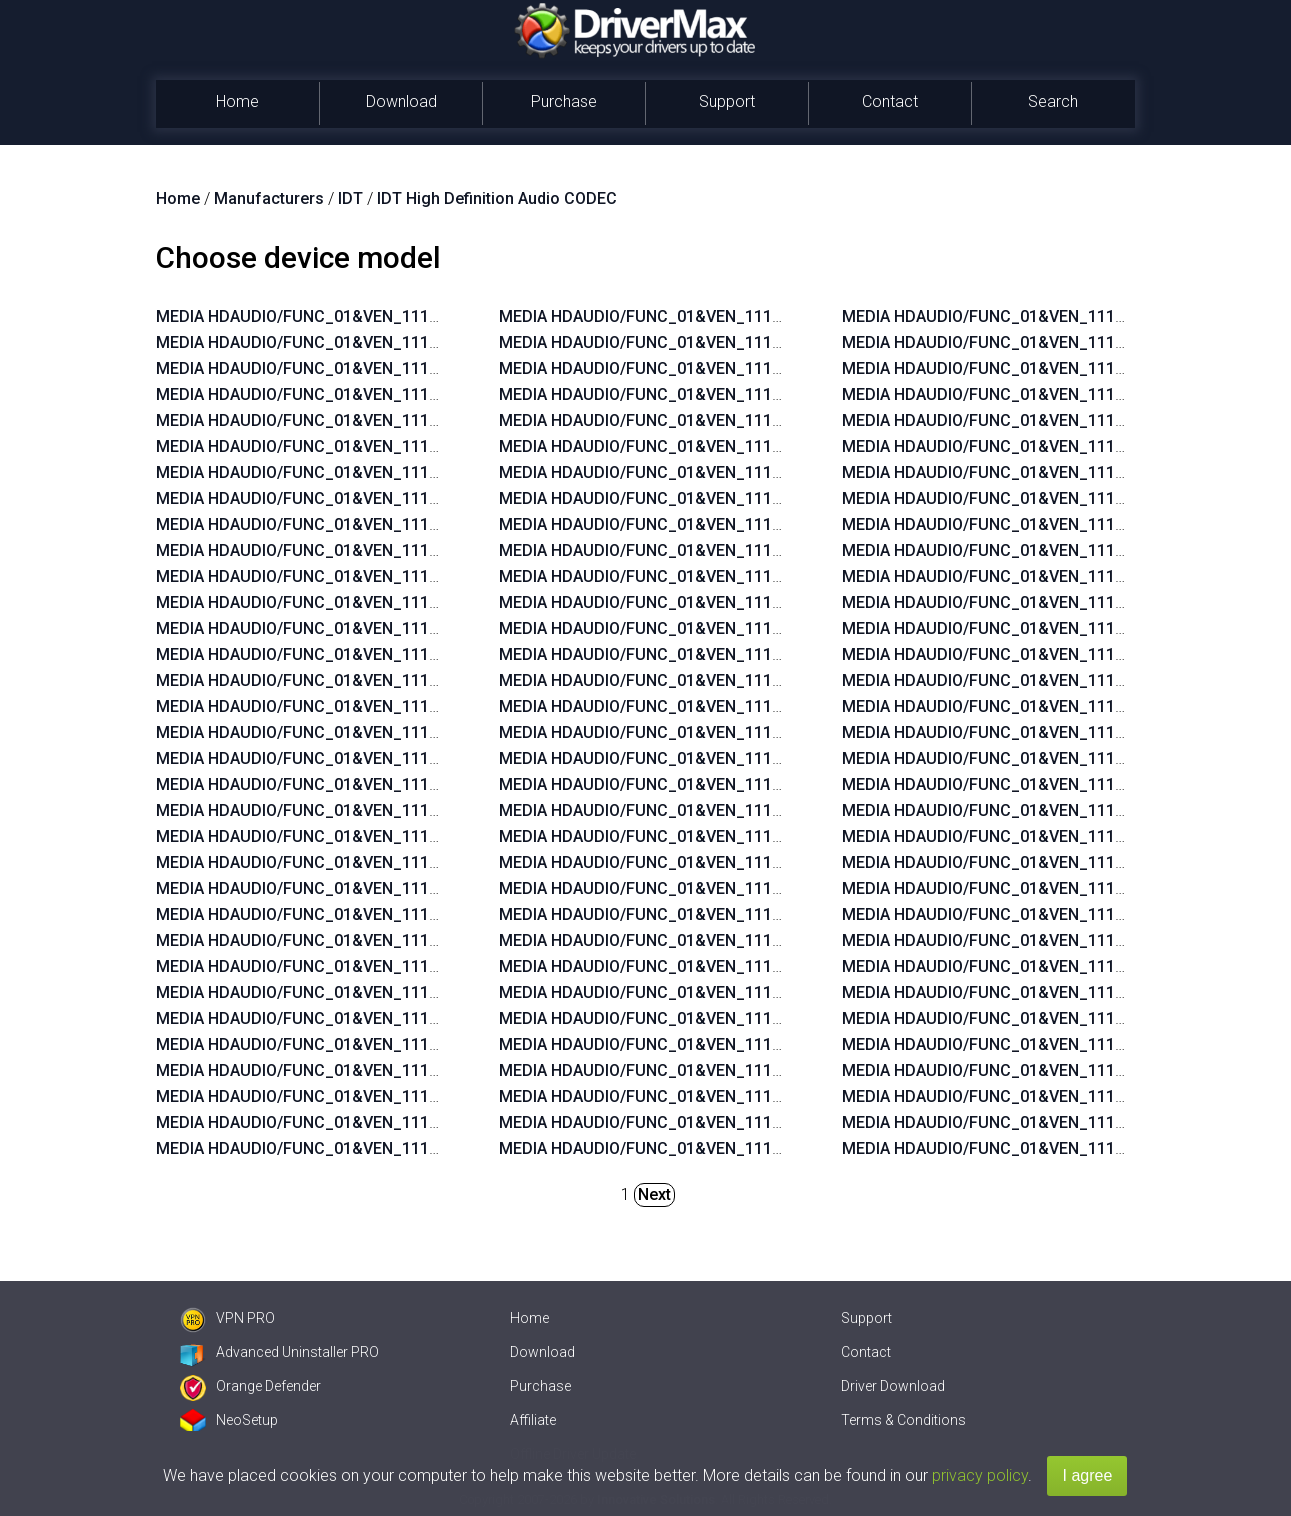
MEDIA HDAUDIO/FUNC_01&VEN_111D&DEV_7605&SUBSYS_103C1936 (761, 966)
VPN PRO (227, 1318)
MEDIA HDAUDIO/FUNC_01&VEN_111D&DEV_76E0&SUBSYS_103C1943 (418, 498)
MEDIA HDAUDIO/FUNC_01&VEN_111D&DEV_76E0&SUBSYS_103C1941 (418, 836)
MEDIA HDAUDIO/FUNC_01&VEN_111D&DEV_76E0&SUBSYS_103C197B (419, 940)
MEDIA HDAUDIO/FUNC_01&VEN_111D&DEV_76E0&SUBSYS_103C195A (419, 576)
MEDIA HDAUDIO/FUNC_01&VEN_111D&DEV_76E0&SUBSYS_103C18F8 (761, 498)
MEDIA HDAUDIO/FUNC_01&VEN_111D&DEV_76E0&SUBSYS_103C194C (419, 420)
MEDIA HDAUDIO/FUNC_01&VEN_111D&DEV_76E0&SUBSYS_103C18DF (762, 550)
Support (727, 101)
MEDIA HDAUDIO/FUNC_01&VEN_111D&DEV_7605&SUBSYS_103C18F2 (761, 940)
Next (654, 1194)
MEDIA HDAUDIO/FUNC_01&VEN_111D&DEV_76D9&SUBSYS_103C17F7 (762, 1148)
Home (237, 101)
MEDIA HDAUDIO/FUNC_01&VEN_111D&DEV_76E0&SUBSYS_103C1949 (418, 706)
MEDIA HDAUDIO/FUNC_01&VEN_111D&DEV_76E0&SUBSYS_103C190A (419, 914)
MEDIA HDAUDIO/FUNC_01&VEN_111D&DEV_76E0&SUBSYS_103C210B (762, 628)
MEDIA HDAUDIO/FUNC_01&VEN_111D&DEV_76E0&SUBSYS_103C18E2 (761, 524)
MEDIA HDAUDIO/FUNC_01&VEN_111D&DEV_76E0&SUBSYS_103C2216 (418, 342)
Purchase (564, 101)
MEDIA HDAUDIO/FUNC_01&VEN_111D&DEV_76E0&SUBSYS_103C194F (418, 394)
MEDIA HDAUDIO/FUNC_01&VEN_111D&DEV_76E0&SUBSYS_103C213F (761, 914)
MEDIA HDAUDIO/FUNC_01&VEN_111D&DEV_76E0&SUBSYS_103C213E (761, 446)
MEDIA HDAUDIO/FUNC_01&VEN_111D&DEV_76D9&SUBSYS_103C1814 (762, 1122)
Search (1053, 101)
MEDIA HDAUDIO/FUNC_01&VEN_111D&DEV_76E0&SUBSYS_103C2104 (761, 810)
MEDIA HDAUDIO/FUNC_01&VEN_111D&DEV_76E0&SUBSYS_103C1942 (418, 810)
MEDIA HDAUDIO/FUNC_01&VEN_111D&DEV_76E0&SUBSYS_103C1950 (418, 628)
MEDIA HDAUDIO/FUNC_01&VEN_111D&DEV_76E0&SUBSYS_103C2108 (761, 706)
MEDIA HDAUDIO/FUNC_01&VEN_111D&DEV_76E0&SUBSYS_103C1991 (418, 1018)
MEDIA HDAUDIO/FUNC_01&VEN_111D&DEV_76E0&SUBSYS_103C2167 (761, 602)
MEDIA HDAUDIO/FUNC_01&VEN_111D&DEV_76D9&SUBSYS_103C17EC (763, 1070)
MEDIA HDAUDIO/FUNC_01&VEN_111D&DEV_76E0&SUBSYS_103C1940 (418, 862)
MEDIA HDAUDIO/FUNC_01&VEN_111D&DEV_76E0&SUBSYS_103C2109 (761, 680)
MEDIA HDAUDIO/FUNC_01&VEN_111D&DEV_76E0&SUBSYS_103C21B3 (762, 472)
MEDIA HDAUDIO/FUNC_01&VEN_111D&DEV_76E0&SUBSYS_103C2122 (418, 1096)
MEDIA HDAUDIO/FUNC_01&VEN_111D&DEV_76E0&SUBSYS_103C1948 (418, 732)
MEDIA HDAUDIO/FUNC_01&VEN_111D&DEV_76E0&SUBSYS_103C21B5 (762, 862)
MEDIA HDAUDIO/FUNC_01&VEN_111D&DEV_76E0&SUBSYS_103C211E (761, 342)
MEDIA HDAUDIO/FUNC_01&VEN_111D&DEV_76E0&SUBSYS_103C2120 (418, 1148)
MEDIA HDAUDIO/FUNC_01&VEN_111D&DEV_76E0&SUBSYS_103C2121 (418, 1122)
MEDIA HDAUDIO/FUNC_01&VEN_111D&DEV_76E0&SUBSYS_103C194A (419, 446)
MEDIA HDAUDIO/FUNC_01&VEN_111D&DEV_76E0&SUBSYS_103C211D (762, 368)
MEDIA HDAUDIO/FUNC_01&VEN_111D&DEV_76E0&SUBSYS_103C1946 (418, 758)
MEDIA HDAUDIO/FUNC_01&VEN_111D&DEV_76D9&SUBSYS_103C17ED (763, 1044)
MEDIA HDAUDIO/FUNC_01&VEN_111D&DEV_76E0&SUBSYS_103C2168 (761, 576)
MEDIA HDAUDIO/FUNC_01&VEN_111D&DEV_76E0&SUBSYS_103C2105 (761, 784)
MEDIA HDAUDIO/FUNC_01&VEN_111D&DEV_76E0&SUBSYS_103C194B (419, 680)
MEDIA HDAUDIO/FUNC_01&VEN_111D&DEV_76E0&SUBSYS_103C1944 (418, 784)
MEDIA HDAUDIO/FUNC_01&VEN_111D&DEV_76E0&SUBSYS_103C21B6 (762, 836)
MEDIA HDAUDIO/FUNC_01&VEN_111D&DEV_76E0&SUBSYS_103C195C (419, 524)
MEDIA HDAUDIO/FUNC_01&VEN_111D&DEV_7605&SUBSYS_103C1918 (761, 992)
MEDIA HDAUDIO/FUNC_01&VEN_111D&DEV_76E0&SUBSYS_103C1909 (418, 966)
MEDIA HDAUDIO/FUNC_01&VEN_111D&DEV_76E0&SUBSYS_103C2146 (418, 992)
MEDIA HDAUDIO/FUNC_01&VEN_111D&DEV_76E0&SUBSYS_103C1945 (418, 472)
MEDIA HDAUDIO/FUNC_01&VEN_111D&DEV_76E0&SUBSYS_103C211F (761, 316)
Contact (890, 101)
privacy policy (980, 1475)
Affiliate (533, 1420)
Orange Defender (250, 1386)
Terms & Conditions (903, 1420)
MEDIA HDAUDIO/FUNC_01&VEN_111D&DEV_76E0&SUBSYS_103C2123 (418, 1070)
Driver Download (893, 1386)
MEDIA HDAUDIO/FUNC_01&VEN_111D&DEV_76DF (342, 316)
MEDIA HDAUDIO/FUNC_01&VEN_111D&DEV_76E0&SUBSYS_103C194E (418, 654)
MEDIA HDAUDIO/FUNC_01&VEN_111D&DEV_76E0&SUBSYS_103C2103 (418, 1044)
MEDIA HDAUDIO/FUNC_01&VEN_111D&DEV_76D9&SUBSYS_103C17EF (762, 1018)
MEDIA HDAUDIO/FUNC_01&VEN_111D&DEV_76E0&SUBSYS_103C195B (419, 550)
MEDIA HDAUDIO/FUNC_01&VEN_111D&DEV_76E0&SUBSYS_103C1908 (418, 368)
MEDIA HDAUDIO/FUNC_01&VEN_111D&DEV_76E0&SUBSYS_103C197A (419, 888)
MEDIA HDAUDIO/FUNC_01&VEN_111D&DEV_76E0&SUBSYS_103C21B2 (762, 420)
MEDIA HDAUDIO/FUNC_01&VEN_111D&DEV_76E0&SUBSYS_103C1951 (418, 602)
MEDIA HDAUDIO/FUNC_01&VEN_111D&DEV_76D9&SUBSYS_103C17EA (763, 1096)
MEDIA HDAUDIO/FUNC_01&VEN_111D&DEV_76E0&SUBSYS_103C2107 (761, 732)
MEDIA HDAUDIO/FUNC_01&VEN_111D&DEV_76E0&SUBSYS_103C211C (762, 394)
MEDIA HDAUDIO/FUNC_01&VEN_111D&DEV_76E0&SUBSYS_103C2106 (761, 758)
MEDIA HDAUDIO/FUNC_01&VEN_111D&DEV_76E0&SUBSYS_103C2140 (761, 888)
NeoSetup (229, 1420)
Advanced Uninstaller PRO (279, 1352)
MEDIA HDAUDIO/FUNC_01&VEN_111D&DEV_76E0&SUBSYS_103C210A (762, 654)
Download (401, 101)
